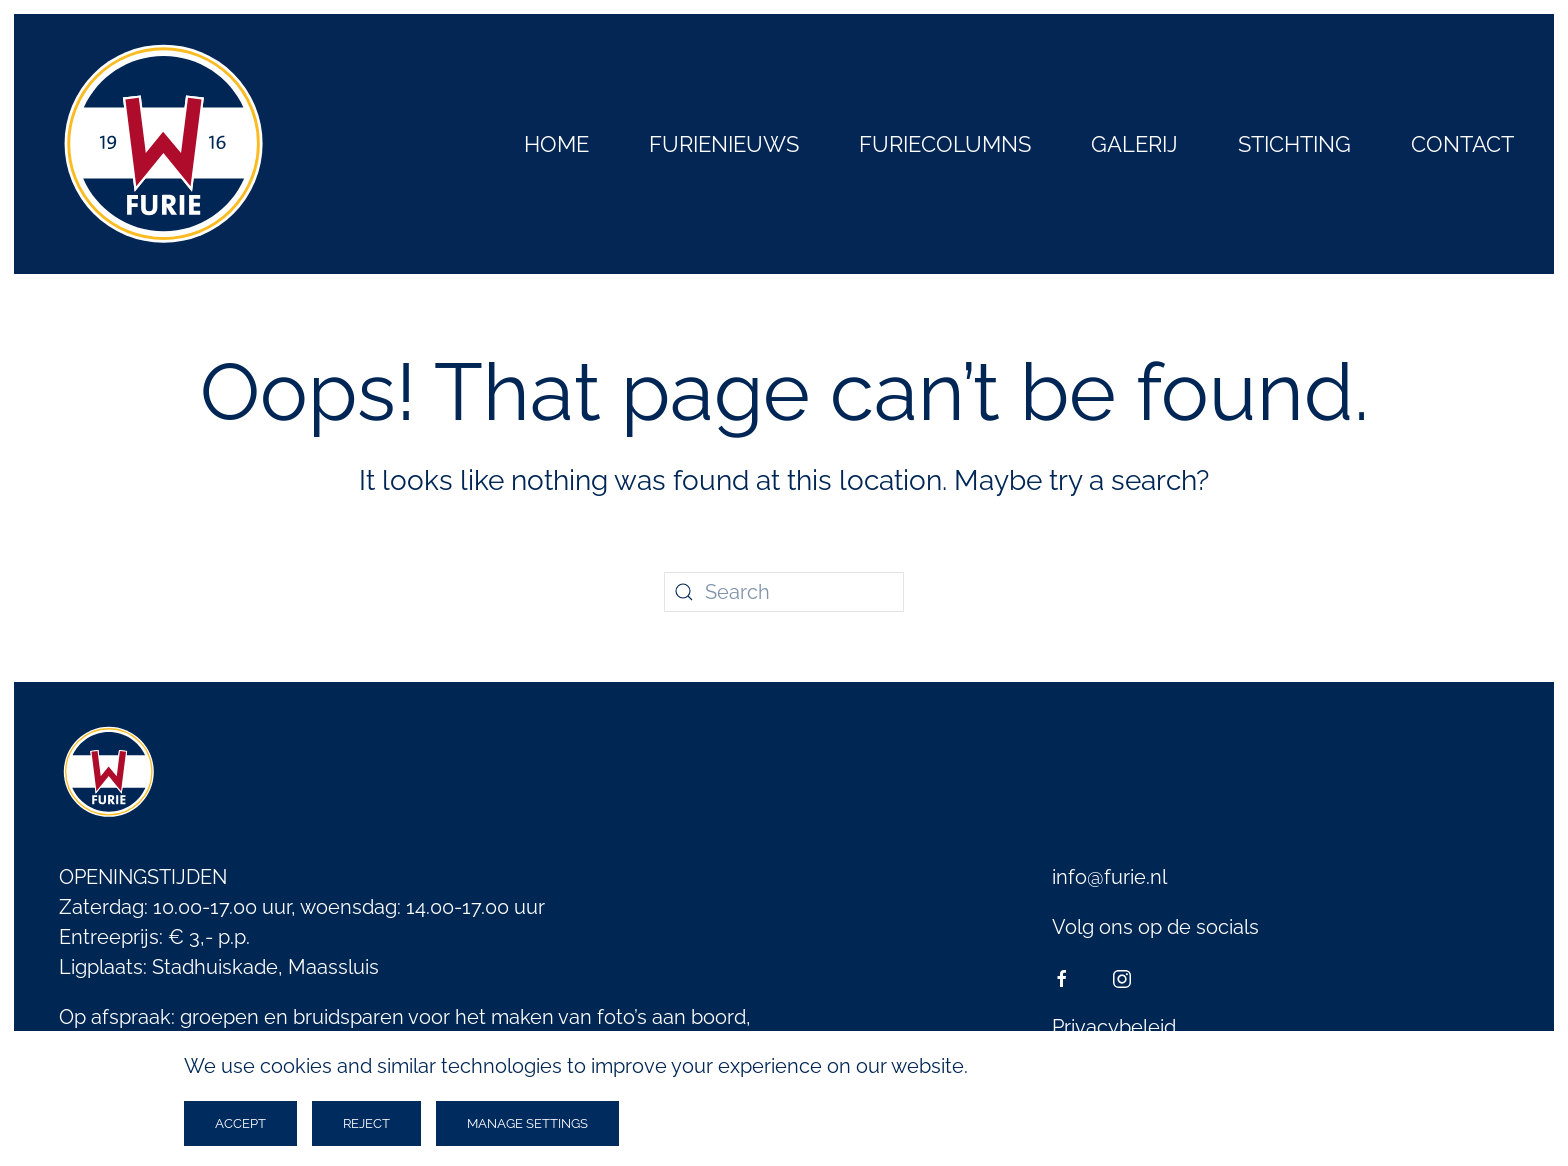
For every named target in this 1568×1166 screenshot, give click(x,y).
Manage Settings (527, 1123)
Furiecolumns (945, 144)
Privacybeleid (1114, 1027)
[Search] (784, 592)
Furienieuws (724, 144)
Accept (240, 1123)
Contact (1462, 144)
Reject (366, 1123)
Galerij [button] (1134, 144)
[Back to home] (164, 144)
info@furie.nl (1109, 877)
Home (556, 144)
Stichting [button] (1294, 144)
